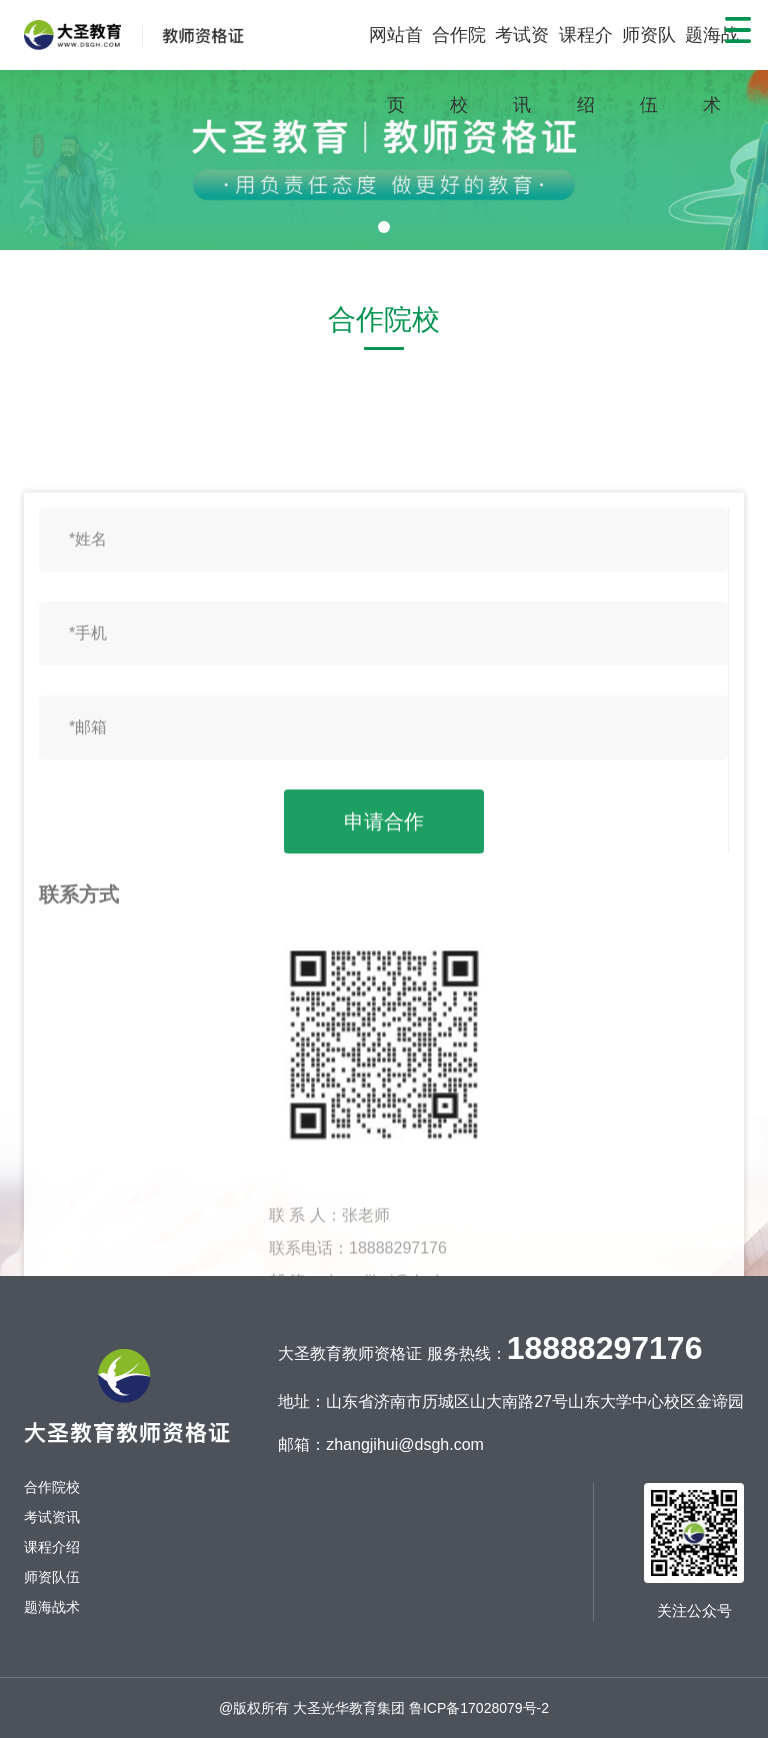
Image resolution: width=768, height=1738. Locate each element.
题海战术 (712, 70)
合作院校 (459, 70)
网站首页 (396, 70)
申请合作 (384, 1218)
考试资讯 (522, 70)
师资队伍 (649, 70)
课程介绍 (586, 70)
